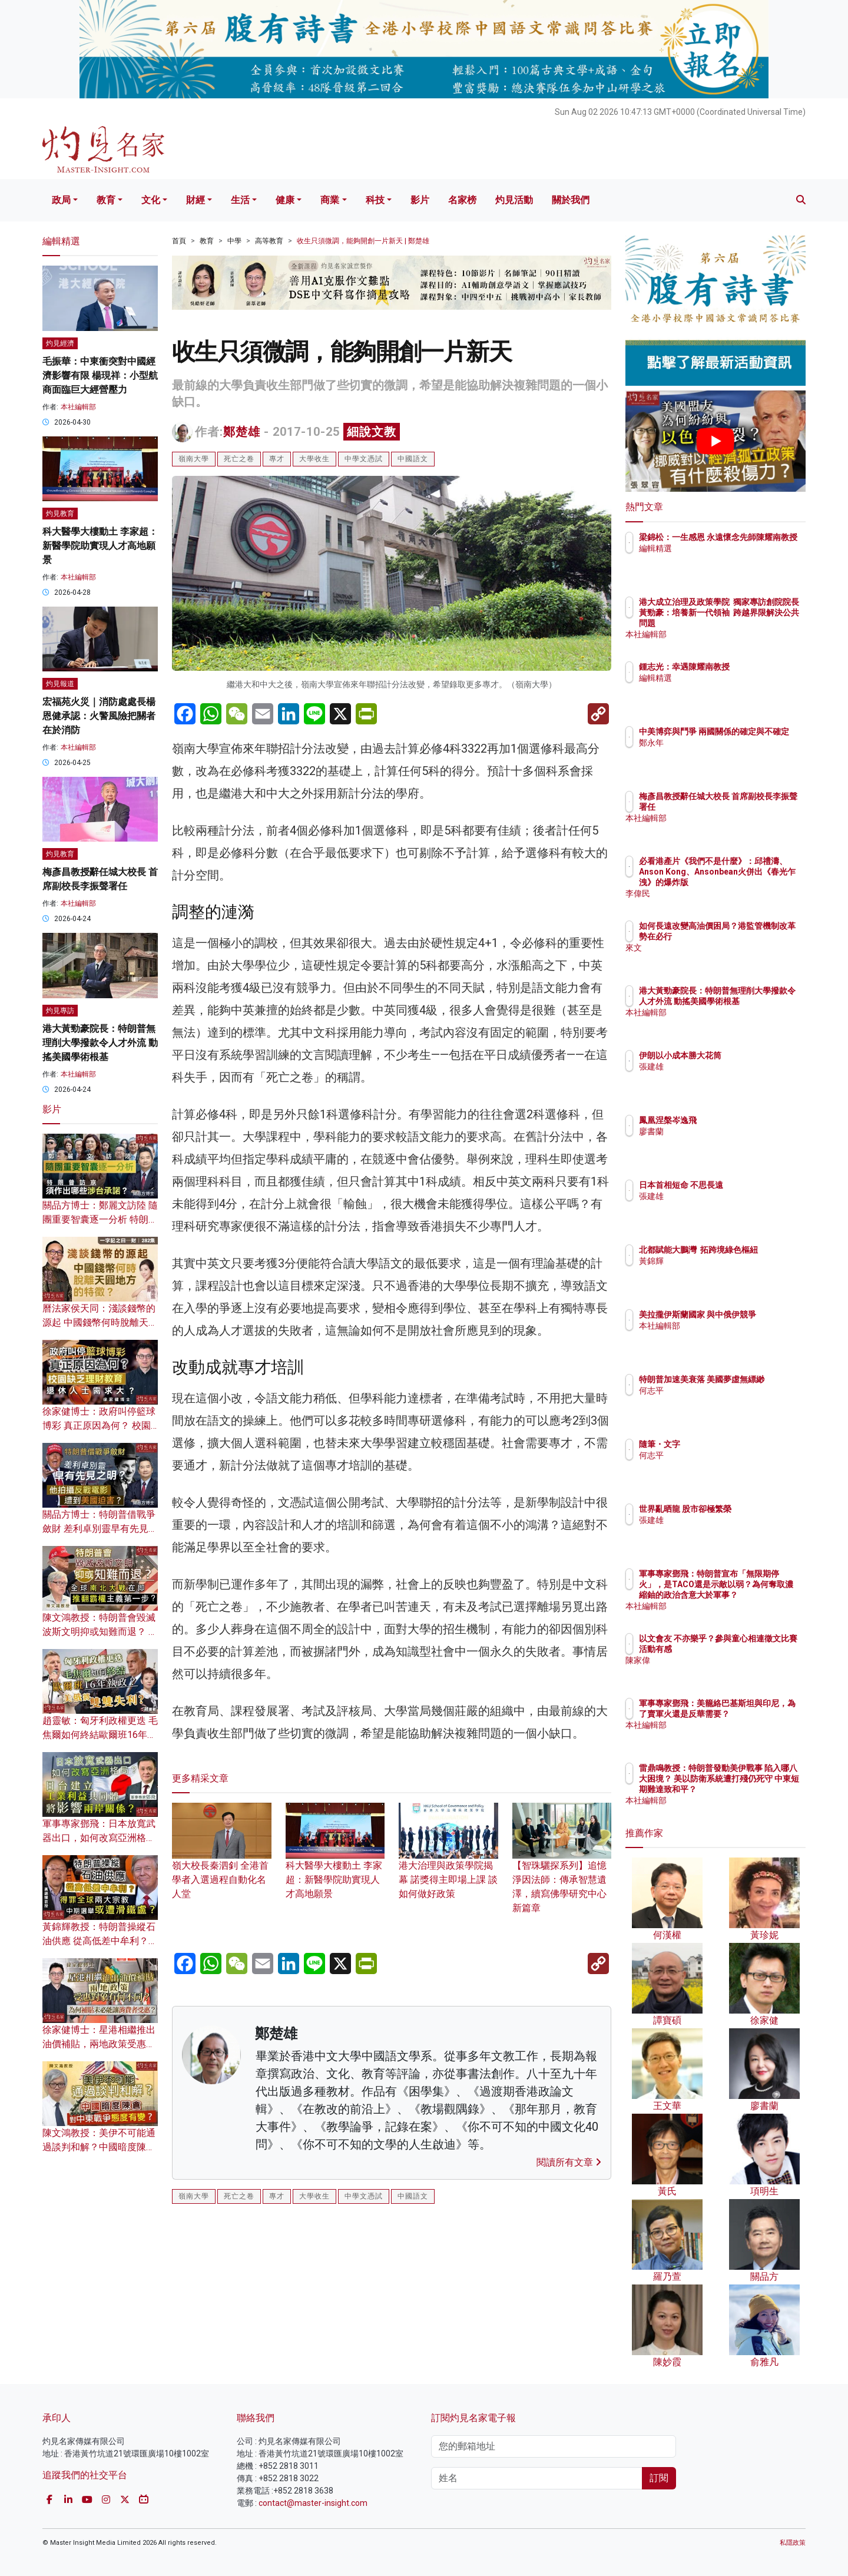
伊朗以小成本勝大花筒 (749, 1055)
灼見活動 (514, 200)
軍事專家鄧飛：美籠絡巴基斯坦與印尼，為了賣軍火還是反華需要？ (753, 1713)
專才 (276, 459)
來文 (716, 958)
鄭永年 (720, 753)
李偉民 (720, 893)
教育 (106, 200)
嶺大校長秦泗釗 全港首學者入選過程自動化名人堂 (221, 1862)
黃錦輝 (720, 1271)
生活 (240, 200)
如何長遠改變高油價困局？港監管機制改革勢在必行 (753, 936)
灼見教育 (60, 513)
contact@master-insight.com (313, 2503)
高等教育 (269, 241)
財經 (195, 200)
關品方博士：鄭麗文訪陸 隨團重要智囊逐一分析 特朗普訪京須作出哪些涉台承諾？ (100, 1219)
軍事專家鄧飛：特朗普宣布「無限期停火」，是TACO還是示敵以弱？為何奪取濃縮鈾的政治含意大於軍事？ (753, 1595)
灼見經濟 (60, 343)
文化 (150, 200)
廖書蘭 (720, 1131)
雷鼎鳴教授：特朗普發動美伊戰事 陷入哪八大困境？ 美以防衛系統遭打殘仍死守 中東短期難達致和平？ (754, 1789)
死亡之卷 (239, 459)
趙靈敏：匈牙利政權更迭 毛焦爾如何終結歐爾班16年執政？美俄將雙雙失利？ (100, 1734)
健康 (285, 200)
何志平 (720, 1401)
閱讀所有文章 (568, 2162)
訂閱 (659, 2478)
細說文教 (371, 432)
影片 (419, 200)
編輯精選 (724, 559)
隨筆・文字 (728, 1444)
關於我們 (570, 200)
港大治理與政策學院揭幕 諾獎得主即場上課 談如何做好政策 (448, 1862)
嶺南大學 (193, 459)
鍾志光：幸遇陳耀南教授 (753, 666)
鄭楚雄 (241, 432)
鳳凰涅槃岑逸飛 (737, 1120)
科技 (375, 200)
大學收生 (314, 459)
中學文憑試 (363, 459)
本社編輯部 (78, 407)
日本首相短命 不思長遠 (750, 1185)
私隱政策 (793, 2543)
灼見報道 (60, 684)
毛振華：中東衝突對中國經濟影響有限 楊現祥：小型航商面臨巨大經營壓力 (100, 375)
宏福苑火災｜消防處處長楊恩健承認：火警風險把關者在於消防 (98, 716)
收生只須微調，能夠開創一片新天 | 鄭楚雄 (363, 241)
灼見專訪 (60, 1010)
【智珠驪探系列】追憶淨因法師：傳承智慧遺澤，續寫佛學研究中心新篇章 (562, 1869)
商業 (329, 200)
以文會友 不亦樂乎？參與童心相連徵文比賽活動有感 (754, 1649)
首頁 (179, 241)
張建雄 (720, 1066)
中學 (234, 241)
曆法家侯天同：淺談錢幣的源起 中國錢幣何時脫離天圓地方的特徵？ (100, 1322)
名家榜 (462, 200)
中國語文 (413, 459)
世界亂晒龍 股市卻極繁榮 (754, 1509)
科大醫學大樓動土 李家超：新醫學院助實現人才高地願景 (335, 1862)
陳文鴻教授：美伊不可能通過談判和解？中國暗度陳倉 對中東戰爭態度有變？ (98, 2147)
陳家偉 (720, 1671)
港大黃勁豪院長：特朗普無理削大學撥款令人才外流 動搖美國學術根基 (100, 1042)
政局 (61, 200)
